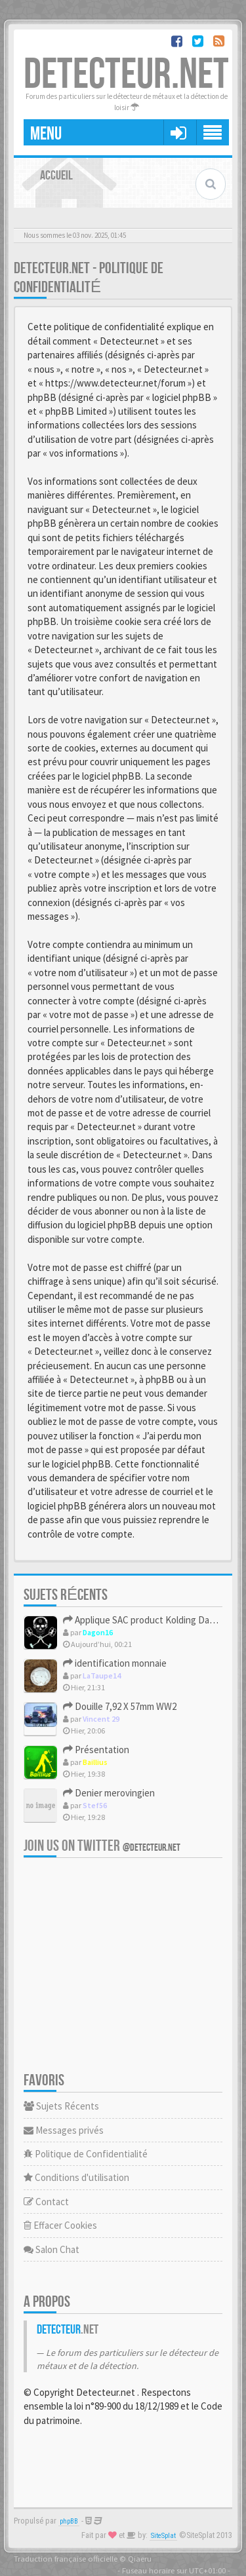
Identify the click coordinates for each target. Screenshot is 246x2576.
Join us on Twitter (102, 1845)
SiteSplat (163, 2535)
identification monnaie (115, 1663)
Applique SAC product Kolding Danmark (148, 1620)
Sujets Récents (61, 2106)
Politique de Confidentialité (86, 2154)
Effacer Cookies (60, 2225)
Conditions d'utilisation (76, 2177)
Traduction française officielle (65, 2558)
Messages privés (64, 2130)
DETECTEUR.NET (126, 75)
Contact (46, 2201)
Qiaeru (140, 2558)
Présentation (96, 1749)
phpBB (69, 2521)
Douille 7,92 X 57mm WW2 (119, 1706)
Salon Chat (51, 2249)
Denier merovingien (109, 1793)
